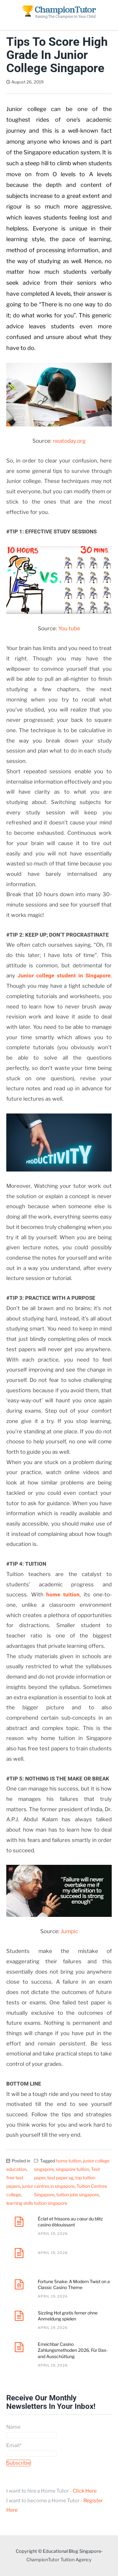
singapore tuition (72, 2169)
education (16, 2169)
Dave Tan (61, 81)
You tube (69, 628)
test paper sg (60, 2177)
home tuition (63, 1594)
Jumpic (69, 1931)
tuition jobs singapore (77, 2194)
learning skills (19, 2203)
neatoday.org (69, 441)
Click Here (85, 2491)
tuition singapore (50, 2203)
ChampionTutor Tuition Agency (59, 2560)
